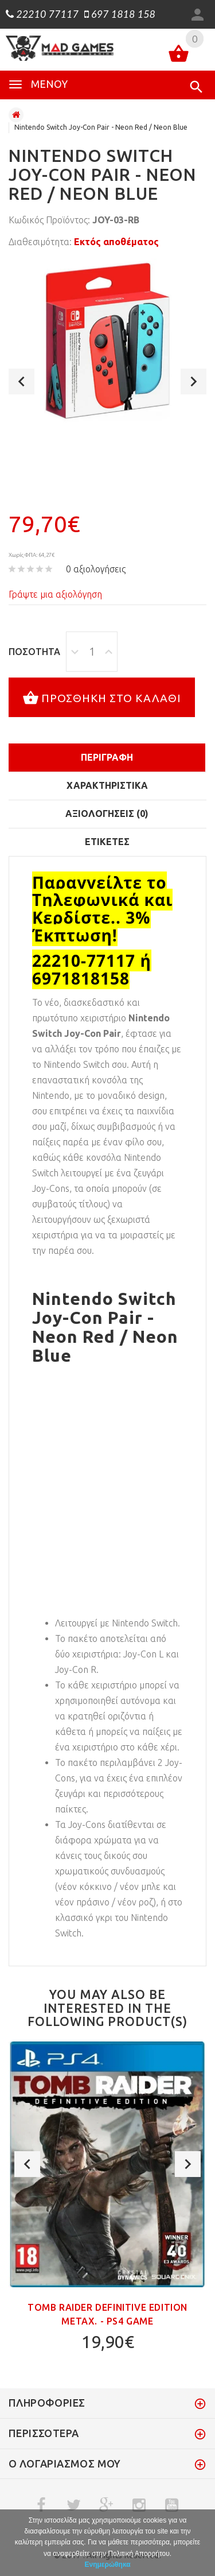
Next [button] (193, 381)
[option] (107, 341)
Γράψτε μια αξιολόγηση (55, 594)
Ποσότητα (34, 651)
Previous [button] (21, 381)
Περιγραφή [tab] (107, 757)
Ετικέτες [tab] (107, 841)
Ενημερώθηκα (107, 2564)
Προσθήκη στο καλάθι (101, 699)
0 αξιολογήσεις (96, 569)
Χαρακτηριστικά (107, 785)
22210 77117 (42, 13)
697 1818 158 (119, 13)
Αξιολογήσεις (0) (106, 813)
